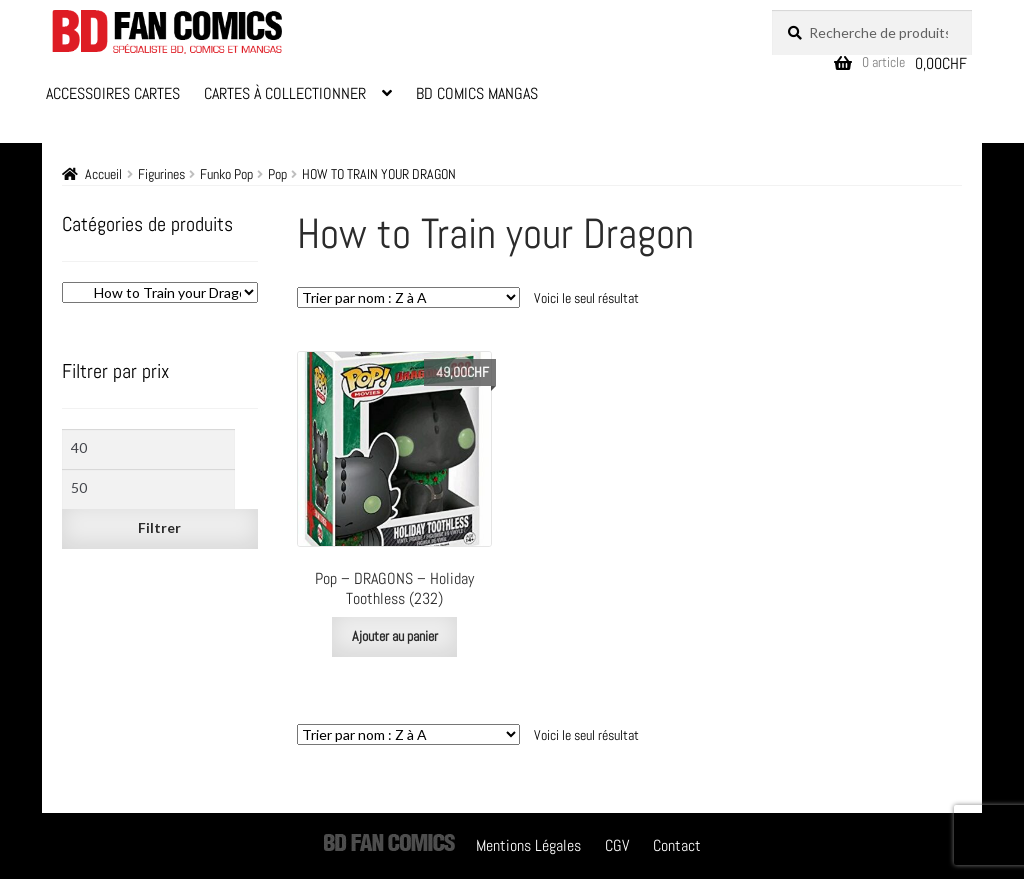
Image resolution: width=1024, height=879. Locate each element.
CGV (617, 845)
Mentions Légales (528, 845)
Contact (677, 845)
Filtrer (159, 527)
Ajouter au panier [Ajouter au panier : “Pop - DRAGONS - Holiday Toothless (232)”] (395, 636)
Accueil (103, 174)
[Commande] (408, 297)
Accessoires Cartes (113, 93)
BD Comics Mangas (477, 93)
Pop (277, 174)
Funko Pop (226, 174)
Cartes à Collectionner (285, 93)
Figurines (161, 174)
